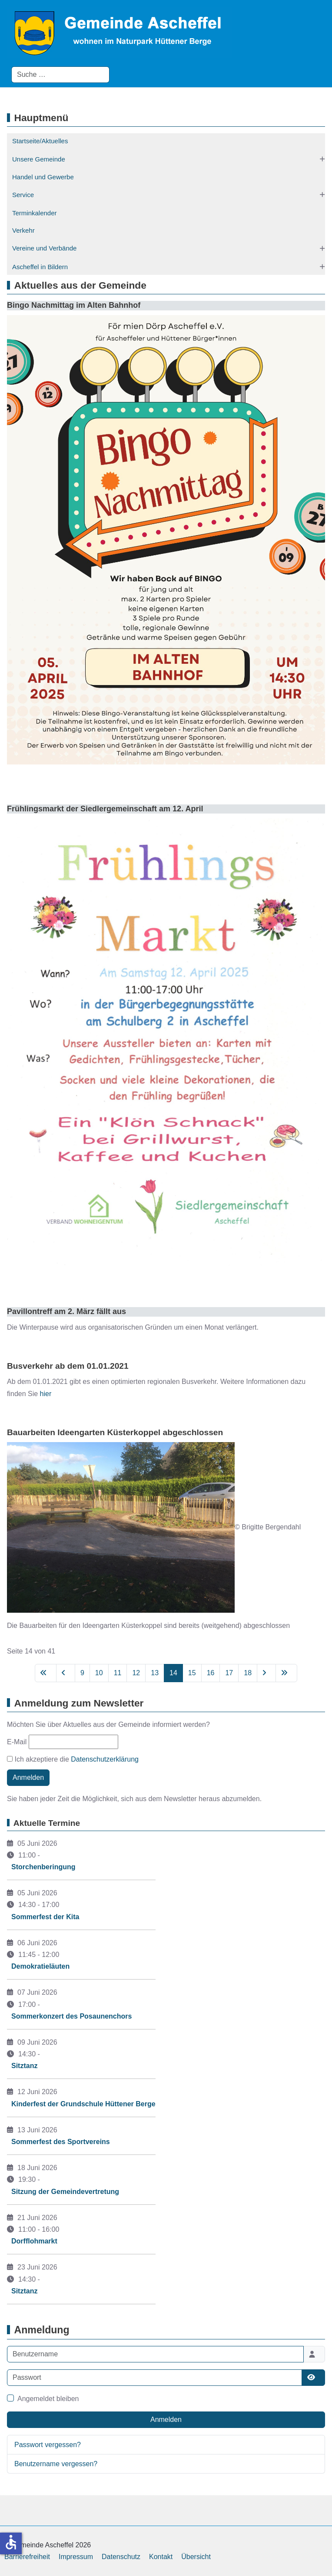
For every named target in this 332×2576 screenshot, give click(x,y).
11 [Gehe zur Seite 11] (118, 1673)
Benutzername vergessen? (55, 2463)
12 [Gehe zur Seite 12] (136, 1673)
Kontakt (161, 2556)
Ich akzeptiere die (73, 1759)
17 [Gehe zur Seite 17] (229, 1673)
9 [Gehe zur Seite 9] (82, 1673)
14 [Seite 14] (173, 1673)
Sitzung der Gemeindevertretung (65, 2191)
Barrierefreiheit (27, 2556)
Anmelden (28, 1777)
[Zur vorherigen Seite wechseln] (65, 1673)
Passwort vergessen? (47, 2444)
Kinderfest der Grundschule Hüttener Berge (83, 2104)
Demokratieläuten (40, 1966)
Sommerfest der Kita (45, 1916)
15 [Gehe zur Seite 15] (192, 1673)
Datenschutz (121, 2556)
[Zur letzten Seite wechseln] (286, 1673)
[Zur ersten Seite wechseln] (45, 1673)
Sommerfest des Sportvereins (60, 2141)
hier (46, 1393)
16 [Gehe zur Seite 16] (211, 1673)
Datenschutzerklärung (105, 1759)
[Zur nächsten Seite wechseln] (266, 1673)
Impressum (76, 2556)
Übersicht (196, 2556)
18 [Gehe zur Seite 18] (248, 1673)
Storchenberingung (43, 1867)
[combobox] (60, 74)
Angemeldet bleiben (48, 2398)
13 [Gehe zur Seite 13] (155, 1673)
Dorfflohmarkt (34, 2241)
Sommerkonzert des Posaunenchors (71, 2016)
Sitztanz (24, 2065)
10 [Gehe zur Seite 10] (99, 1673)
